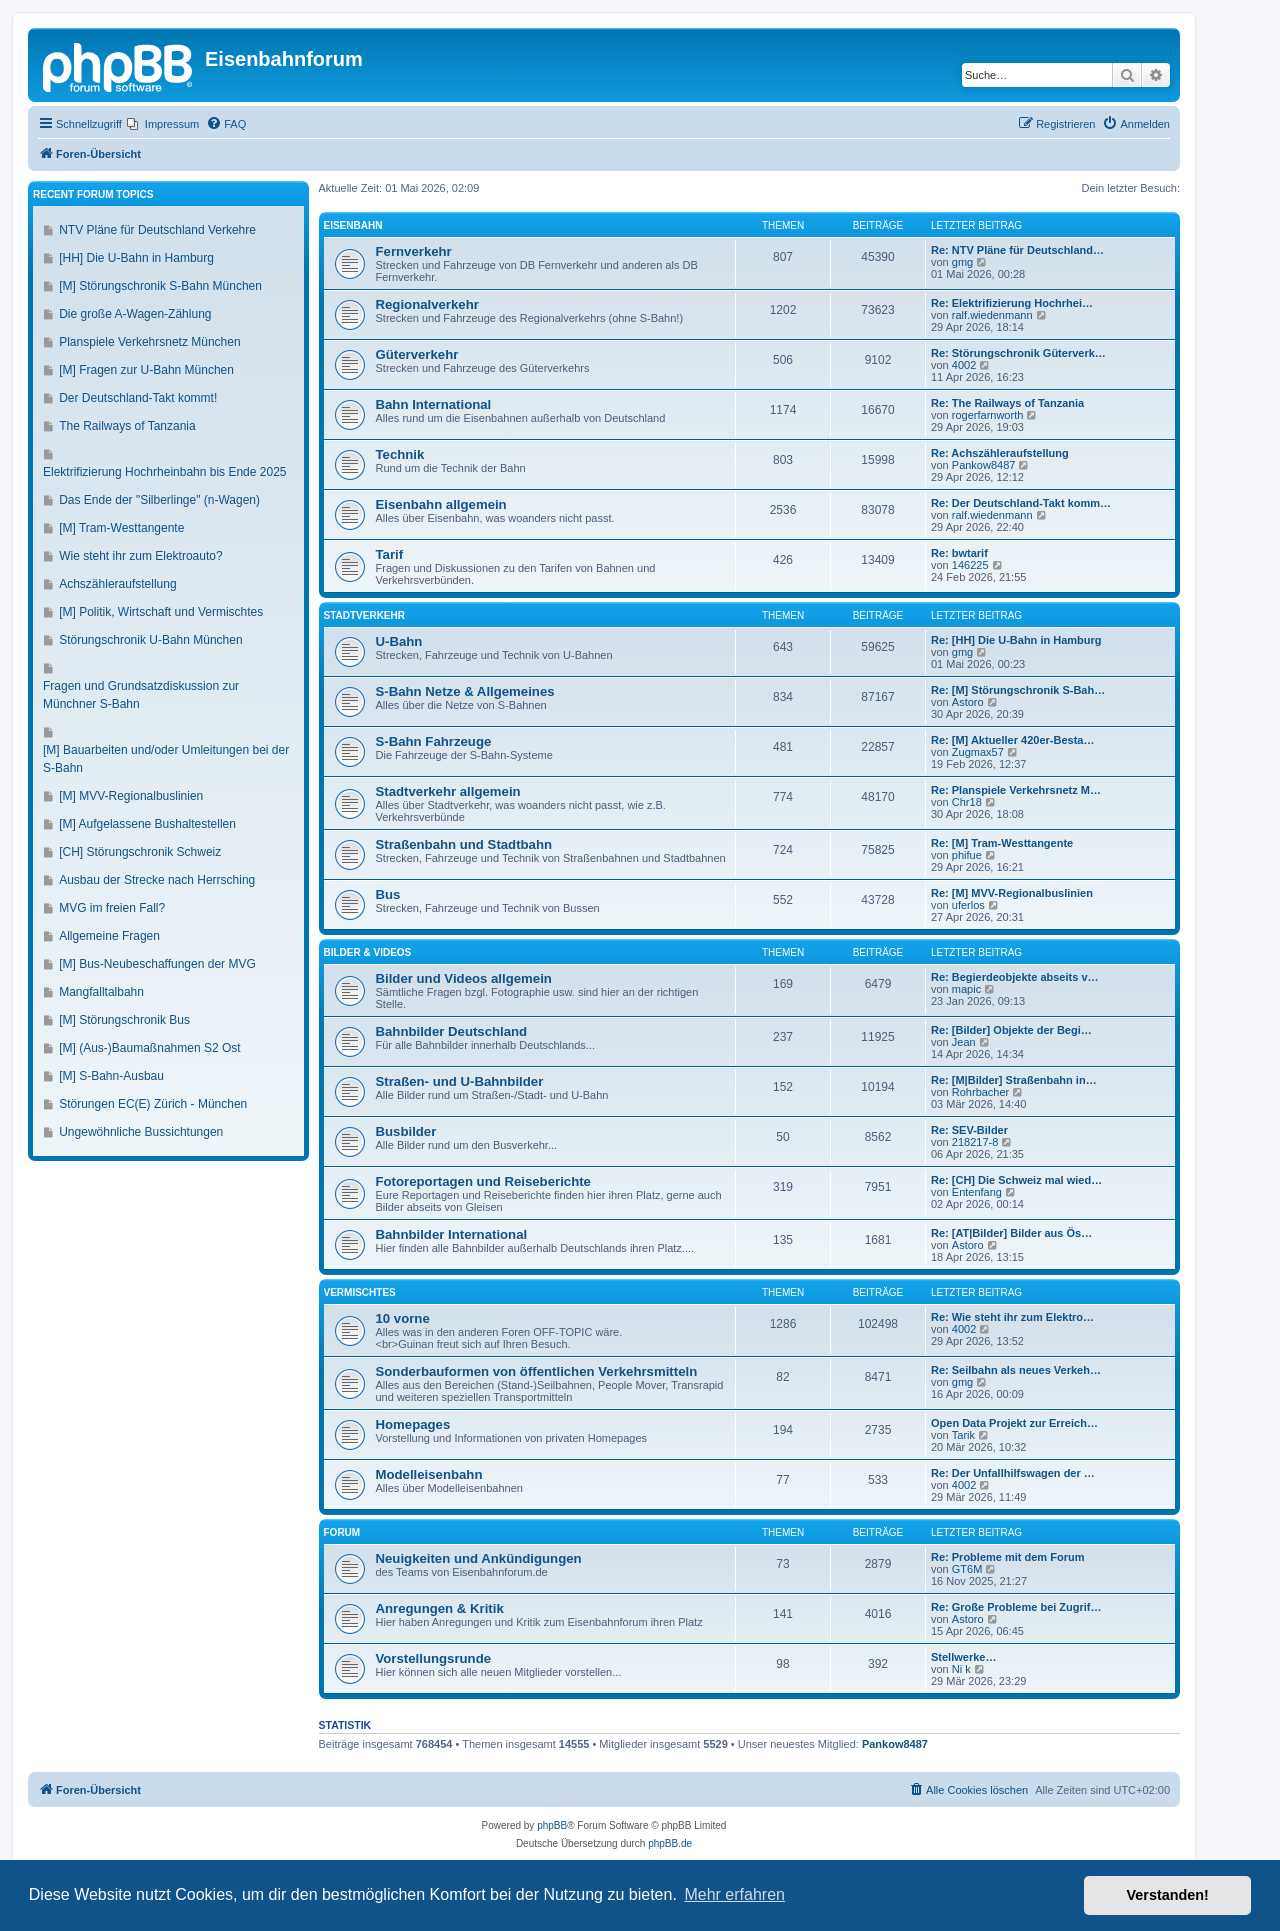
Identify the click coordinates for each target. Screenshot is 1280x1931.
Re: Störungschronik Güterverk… (1018, 353)
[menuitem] (163, 124)
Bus (388, 894)
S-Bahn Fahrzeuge (434, 741)
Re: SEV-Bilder (969, 1130)
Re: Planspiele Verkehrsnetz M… (1016, 790)
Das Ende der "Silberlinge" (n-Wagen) (159, 500)
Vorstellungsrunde (434, 1658)
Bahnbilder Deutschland (452, 1031)
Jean (964, 1042)
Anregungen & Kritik (440, 1608)
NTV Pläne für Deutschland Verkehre (157, 230)
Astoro (968, 702)
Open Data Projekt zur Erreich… (1014, 1423)
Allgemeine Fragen (109, 936)
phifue (967, 855)
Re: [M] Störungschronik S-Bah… (1018, 690)
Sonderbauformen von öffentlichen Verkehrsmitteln (537, 1371)
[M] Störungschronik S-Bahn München (160, 286)
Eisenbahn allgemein (441, 504)
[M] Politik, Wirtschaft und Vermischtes (161, 612)
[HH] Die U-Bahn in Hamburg (136, 258)
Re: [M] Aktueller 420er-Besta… (1012, 740)
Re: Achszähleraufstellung (1000, 453)
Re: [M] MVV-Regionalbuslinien (1012, 893)
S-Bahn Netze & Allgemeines (465, 691)
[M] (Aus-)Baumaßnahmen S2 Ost (149, 1048)
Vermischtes (360, 1292)
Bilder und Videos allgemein (464, 978)
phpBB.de (670, 1843)
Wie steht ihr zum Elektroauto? (140, 556)
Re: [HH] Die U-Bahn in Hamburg (1016, 640)
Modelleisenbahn (429, 1474)
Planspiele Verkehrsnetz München (149, 342)
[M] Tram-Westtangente (121, 528)
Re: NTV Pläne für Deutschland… (1017, 250)
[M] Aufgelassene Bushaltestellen (147, 824)
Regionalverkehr (427, 304)
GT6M (967, 1569)
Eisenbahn (353, 225)
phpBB (552, 1825)
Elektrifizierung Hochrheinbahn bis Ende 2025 (165, 472)
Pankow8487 (984, 465)
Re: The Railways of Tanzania (1007, 403)
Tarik (963, 1435)
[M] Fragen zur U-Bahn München (146, 370)
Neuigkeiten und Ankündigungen (479, 1558)
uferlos (968, 905)
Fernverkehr (414, 251)
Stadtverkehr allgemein (448, 791)
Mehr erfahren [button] (734, 1894)
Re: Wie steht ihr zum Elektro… (1012, 1317)
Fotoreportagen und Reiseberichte (483, 1181)
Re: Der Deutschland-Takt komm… (1021, 503)
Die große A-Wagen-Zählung (135, 314)
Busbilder (406, 1131)
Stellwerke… (963, 1657)
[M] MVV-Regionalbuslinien (131, 796)
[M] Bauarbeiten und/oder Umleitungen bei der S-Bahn (166, 759)
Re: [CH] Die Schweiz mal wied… (1016, 1180)
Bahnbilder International (452, 1234)
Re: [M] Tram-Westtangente (1002, 843)
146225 (970, 565)
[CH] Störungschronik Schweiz (140, 852)
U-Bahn (399, 641)
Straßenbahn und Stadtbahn (464, 844)
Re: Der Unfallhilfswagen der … (1013, 1473)
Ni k (961, 1669)
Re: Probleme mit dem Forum (1007, 1557)
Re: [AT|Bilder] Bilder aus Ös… (1011, 1233)
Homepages (413, 1424)
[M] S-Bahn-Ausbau (111, 1076)
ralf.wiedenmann (992, 315)
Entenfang (977, 1192)
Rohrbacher (980, 1092)
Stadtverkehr (364, 615)
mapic (966, 989)
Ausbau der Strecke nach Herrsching (157, 880)
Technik (400, 454)
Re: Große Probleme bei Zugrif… (1016, 1607)
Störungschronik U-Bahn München (150, 640)
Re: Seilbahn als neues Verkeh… (1016, 1370)
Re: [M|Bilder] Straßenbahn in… (1014, 1080)
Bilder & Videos (368, 952)
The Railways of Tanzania (127, 426)
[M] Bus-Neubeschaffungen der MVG (157, 964)
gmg (962, 262)
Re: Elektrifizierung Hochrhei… (1012, 303)
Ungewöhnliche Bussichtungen (141, 1132)
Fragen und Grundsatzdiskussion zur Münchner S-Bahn (141, 695)
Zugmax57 (978, 752)
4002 (964, 365)
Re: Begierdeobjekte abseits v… (1015, 977)
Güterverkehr (417, 354)
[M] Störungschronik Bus (124, 1020)
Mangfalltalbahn (101, 992)
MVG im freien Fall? (112, 908)
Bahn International (434, 404)
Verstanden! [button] (1168, 1895)
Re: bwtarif (959, 553)
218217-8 (975, 1142)
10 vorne (403, 1318)
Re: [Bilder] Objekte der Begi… (1011, 1030)
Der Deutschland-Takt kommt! (138, 398)
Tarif (390, 554)
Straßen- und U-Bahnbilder (460, 1081)
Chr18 (967, 802)
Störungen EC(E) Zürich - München (153, 1104)
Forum (342, 1532)
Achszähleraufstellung (117, 584)
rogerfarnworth (988, 415)
